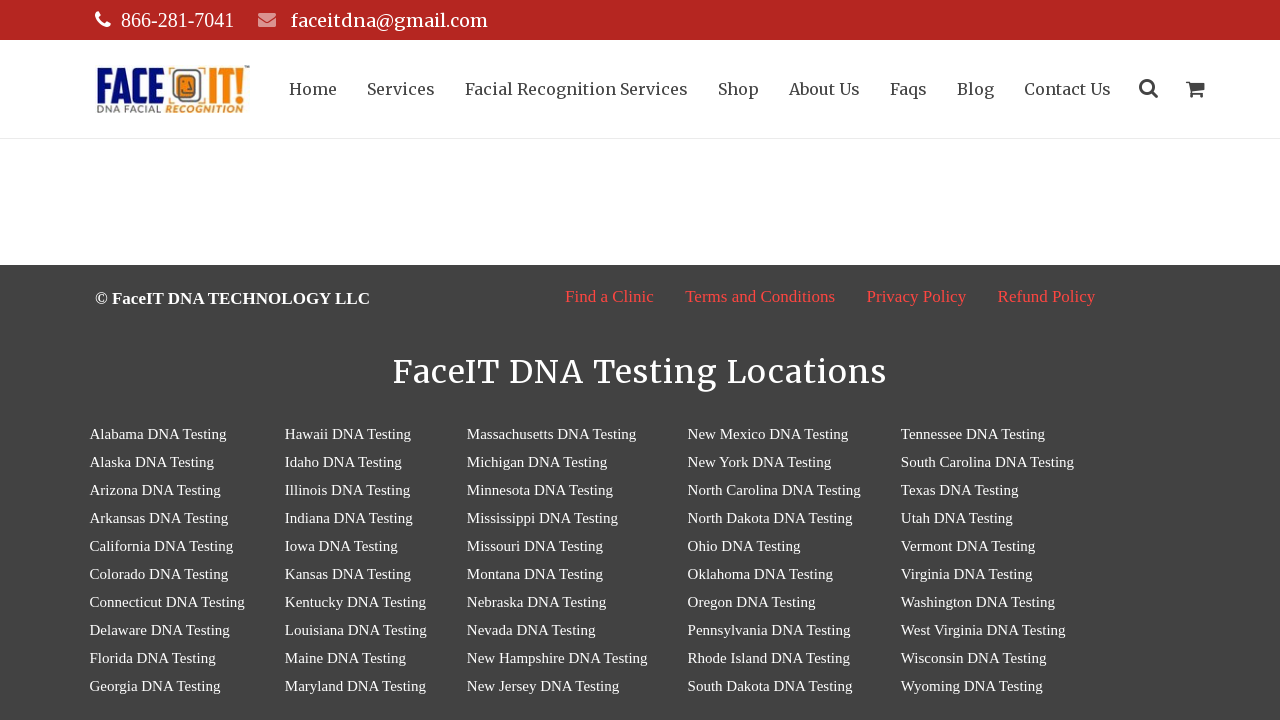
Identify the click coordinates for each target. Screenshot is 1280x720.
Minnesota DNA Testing (540, 490)
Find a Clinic (609, 296)
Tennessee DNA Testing (973, 434)
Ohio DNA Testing (744, 546)
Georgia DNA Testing (155, 686)
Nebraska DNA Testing (536, 602)
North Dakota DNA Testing (770, 518)
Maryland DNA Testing (355, 686)
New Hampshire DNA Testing (557, 658)
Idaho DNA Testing (343, 462)
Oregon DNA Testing (752, 602)
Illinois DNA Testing (347, 490)
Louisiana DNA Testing (356, 630)
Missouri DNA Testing (535, 546)
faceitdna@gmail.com (387, 20)
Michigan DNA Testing (537, 462)
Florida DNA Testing (153, 658)
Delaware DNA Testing (160, 630)
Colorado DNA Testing (159, 574)
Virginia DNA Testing (967, 574)
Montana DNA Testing (535, 574)
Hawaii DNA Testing (348, 434)
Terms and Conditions (760, 296)
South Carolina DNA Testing (987, 462)
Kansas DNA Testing (348, 574)
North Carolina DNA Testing (774, 490)
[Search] (1154, 89)
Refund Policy (1047, 296)
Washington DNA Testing (978, 602)
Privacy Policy (917, 296)
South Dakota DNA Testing (770, 686)
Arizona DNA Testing (155, 490)
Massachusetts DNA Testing (552, 434)
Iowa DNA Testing (341, 546)
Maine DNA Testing (345, 658)
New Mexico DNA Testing (768, 434)
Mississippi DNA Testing (542, 518)
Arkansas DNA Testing (159, 518)
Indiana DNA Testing (349, 518)
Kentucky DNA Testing (355, 602)
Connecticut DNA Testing (167, 602)
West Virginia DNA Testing (983, 630)
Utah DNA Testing (957, 518)
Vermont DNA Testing (968, 546)
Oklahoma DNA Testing (760, 574)
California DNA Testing (162, 546)
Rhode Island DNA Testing (769, 658)
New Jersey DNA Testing (543, 686)
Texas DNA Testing (960, 490)
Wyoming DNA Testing (972, 686)
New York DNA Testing (760, 462)
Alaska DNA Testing (152, 462)
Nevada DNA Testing (531, 630)
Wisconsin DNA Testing (974, 658)
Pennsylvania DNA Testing (769, 630)
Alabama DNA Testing (158, 434)
